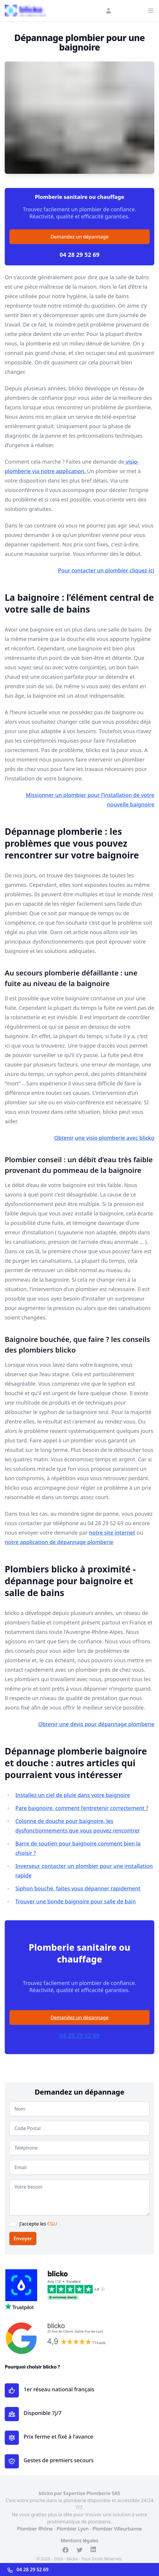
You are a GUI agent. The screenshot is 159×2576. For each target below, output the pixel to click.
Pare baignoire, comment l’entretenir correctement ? (81, 1808)
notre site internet (112, 1532)
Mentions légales (80, 2540)
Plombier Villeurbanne (117, 2528)
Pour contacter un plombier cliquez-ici (106, 570)
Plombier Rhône (35, 2528)
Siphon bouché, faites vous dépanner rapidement (77, 1888)
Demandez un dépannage (79, 236)
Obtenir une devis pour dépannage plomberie (96, 1724)
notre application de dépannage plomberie (59, 1542)
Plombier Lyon (72, 2528)
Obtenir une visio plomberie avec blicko (104, 1137)
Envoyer (23, 2238)
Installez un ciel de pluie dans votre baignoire (72, 1795)
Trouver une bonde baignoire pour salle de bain (75, 1901)
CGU (52, 2223)
